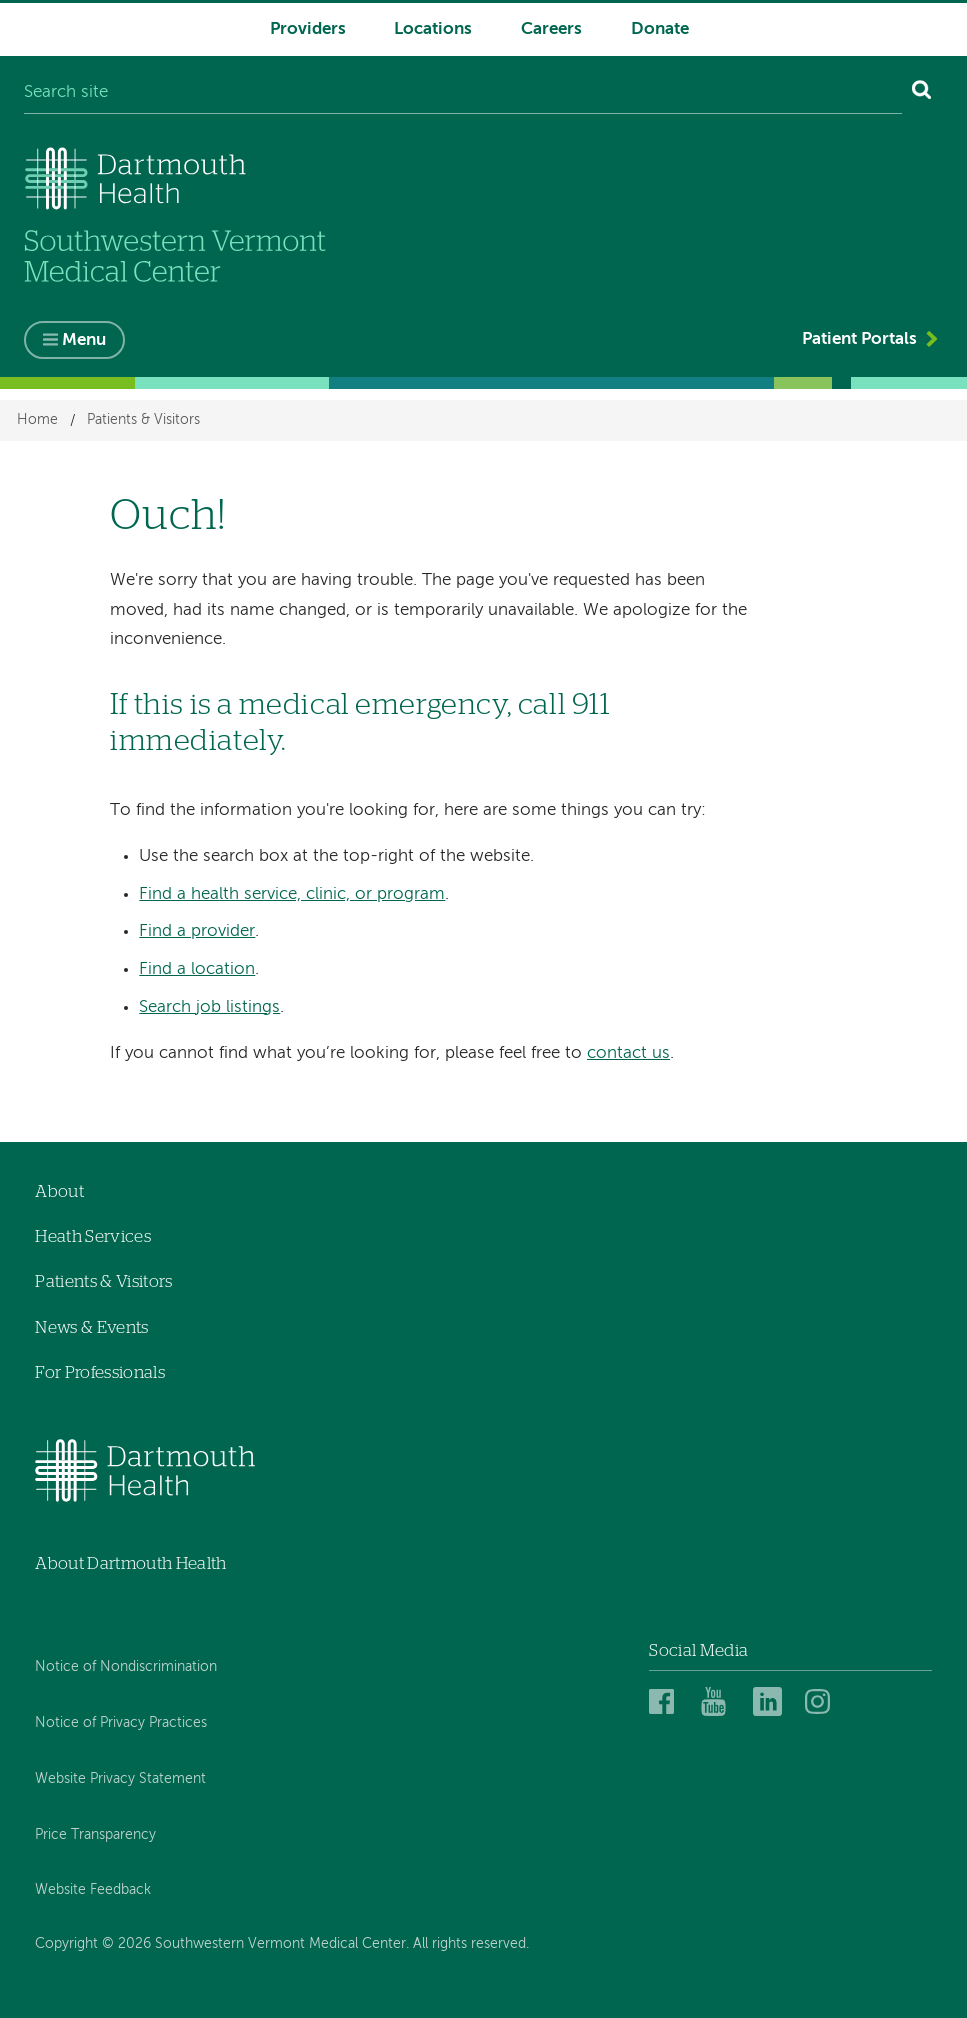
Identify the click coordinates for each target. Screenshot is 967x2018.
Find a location (197, 969)
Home (37, 421)
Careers (551, 29)
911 (591, 705)
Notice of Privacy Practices (121, 1723)
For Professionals (100, 1372)
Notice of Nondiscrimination (126, 1667)
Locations (433, 29)
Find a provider (197, 931)
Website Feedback (93, 1890)
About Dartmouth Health (130, 1563)
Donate (660, 29)
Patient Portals (859, 339)
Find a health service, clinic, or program (292, 894)
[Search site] (462, 93)
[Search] (922, 93)
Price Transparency (95, 1835)
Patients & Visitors (143, 421)
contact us (628, 1053)
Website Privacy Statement (120, 1779)
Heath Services (93, 1236)
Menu (84, 340)
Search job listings (209, 1007)
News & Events (91, 1327)
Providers (308, 29)
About (59, 1191)
